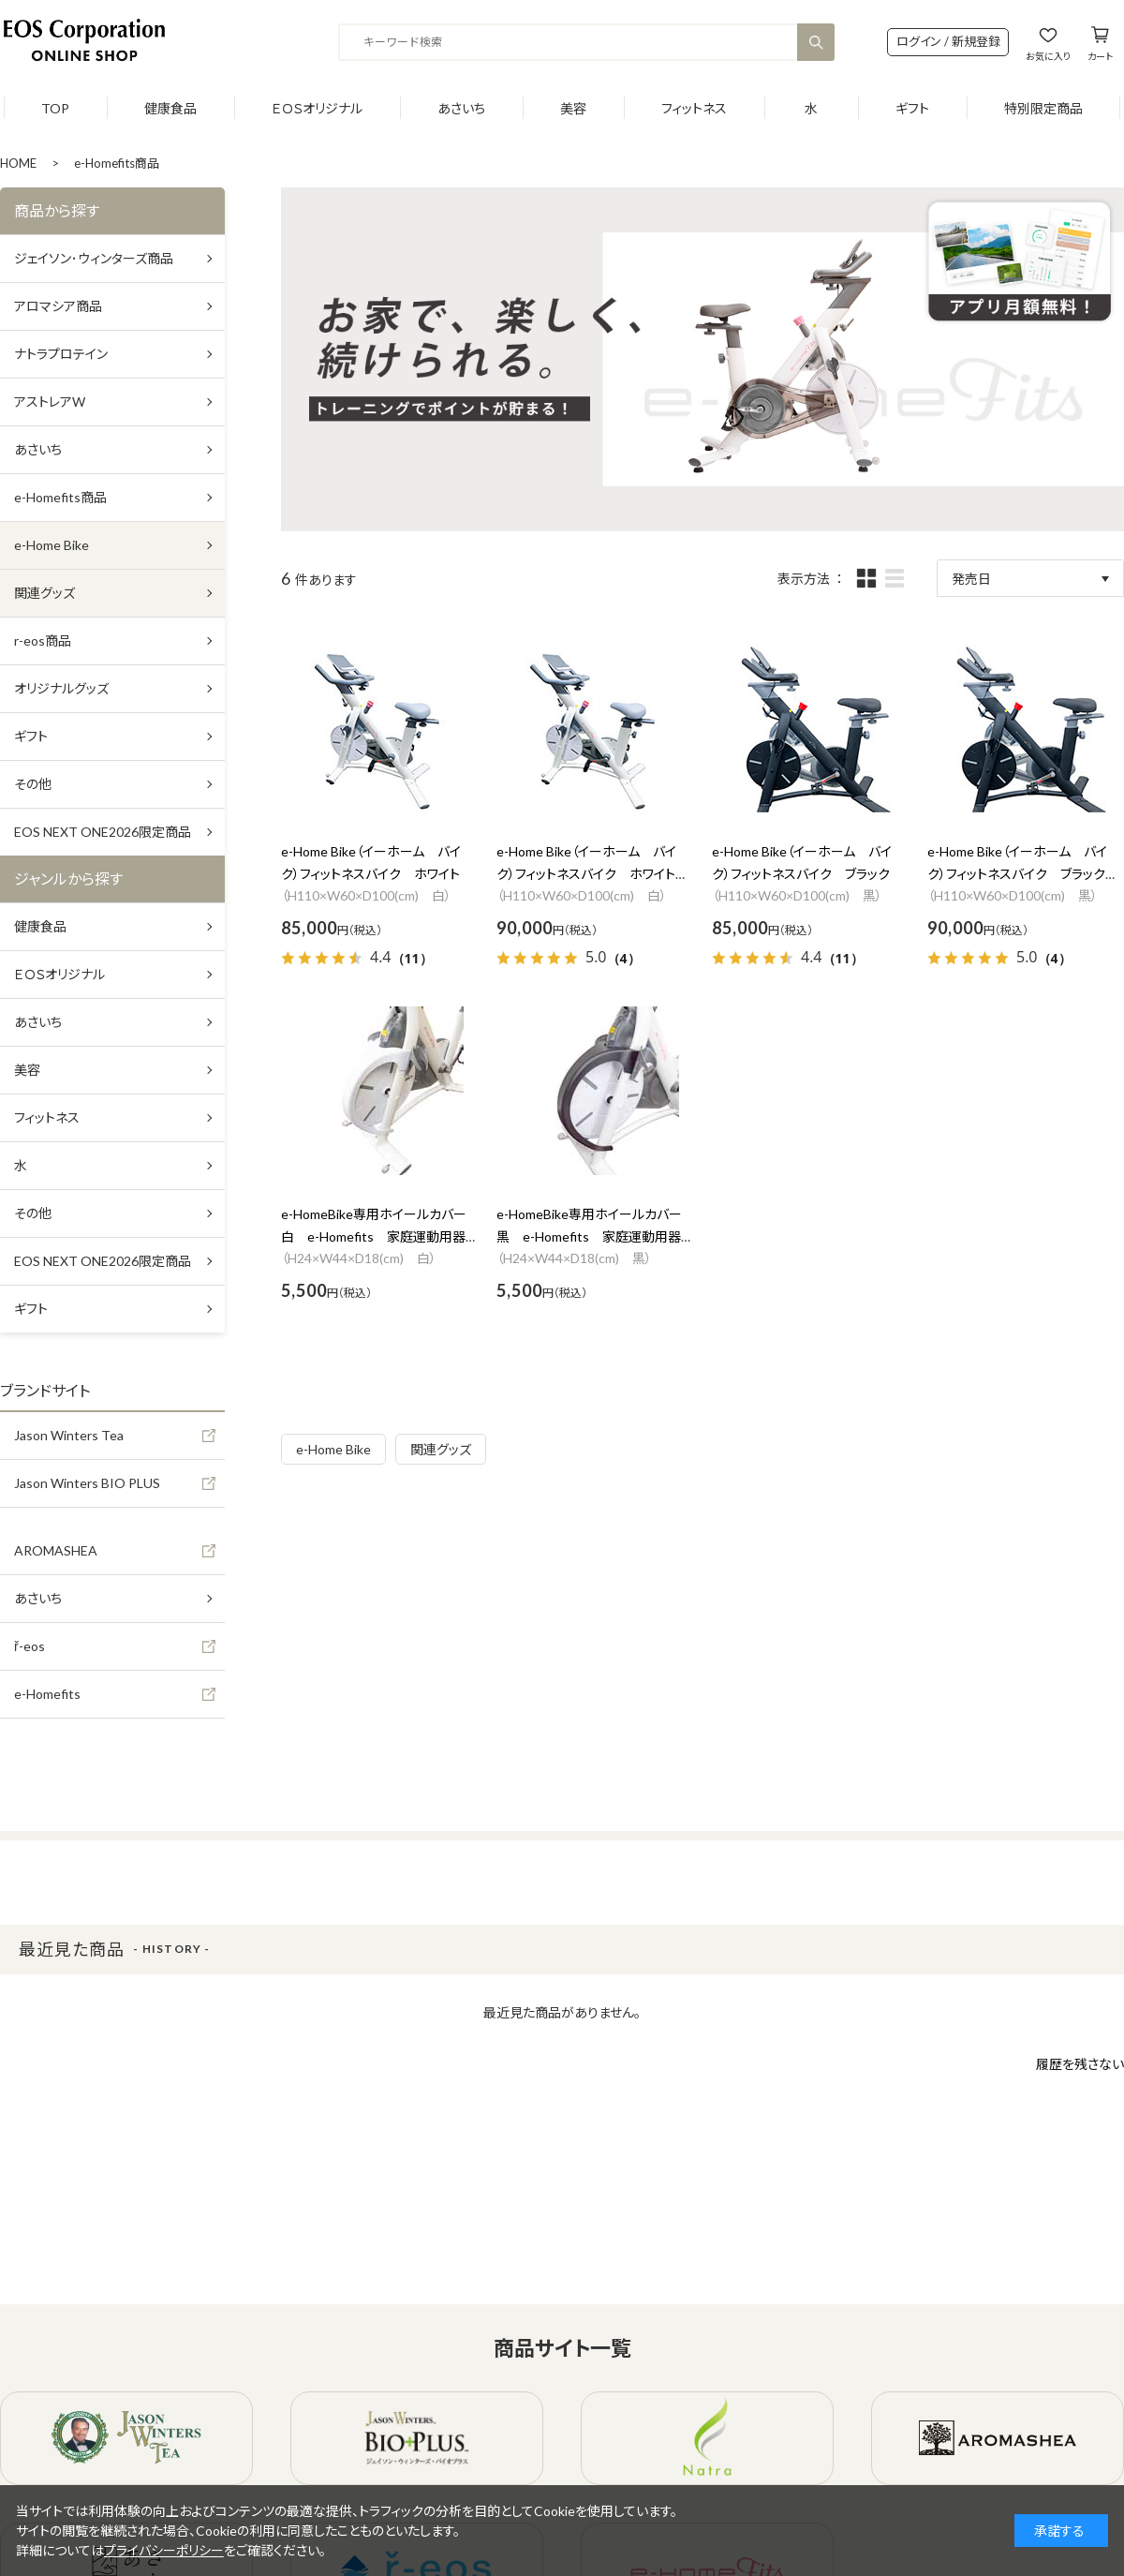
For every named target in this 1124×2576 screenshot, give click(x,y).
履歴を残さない (1080, 2064)
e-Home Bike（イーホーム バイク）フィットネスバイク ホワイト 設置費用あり (592, 873)
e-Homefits (47, 1694)
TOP (55, 108)
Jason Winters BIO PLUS (87, 1483)
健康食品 (170, 108)
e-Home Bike (333, 1449)
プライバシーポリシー (164, 2550)
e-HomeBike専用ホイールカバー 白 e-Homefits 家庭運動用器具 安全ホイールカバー (380, 1236)
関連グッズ (440, 1449)
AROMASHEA (55, 1550)
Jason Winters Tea (69, 1435)
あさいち (461, 108)
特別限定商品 (1043, 108)
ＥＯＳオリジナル (317, 108)
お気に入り (1048, 56)
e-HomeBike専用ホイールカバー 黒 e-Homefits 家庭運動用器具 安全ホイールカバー (595, 1236)
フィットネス (694, 108)
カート (1100, 56)
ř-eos (29, 1646)
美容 (573, 108)
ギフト (912, 108)
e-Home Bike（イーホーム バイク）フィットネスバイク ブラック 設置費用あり (1022, 873)
